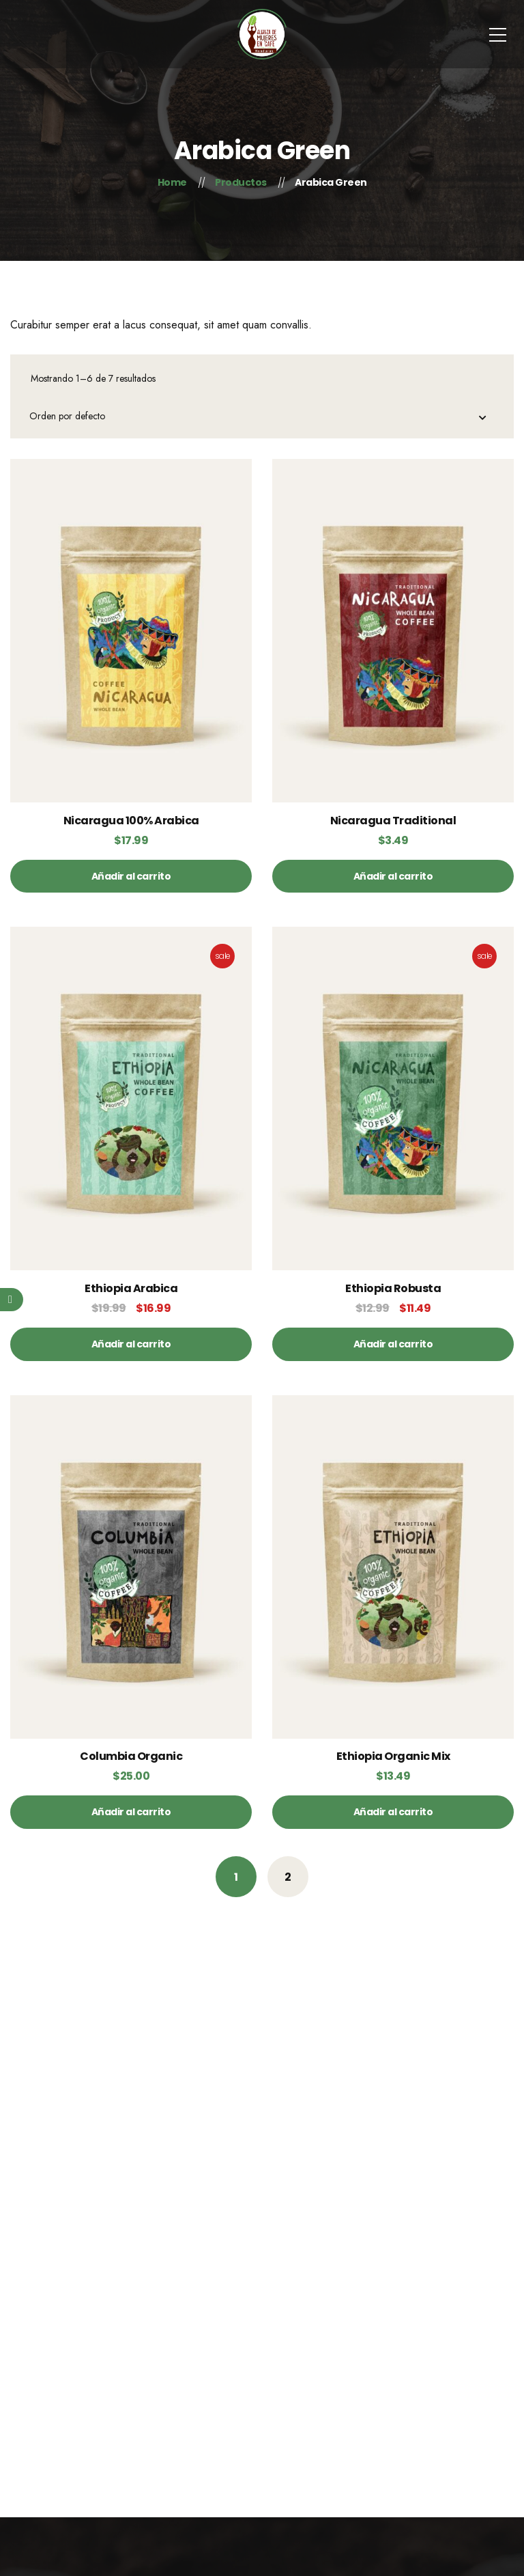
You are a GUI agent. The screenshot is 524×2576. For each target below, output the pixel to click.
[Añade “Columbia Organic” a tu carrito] (131, 1811)
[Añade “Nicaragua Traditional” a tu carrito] (393, 876)
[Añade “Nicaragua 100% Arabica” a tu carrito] (131, 876)
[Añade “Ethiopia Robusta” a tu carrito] (393, 1344)
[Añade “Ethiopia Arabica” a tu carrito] (131, 1344)
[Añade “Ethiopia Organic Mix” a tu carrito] (393, 1811)
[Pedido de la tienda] (263, 417)
